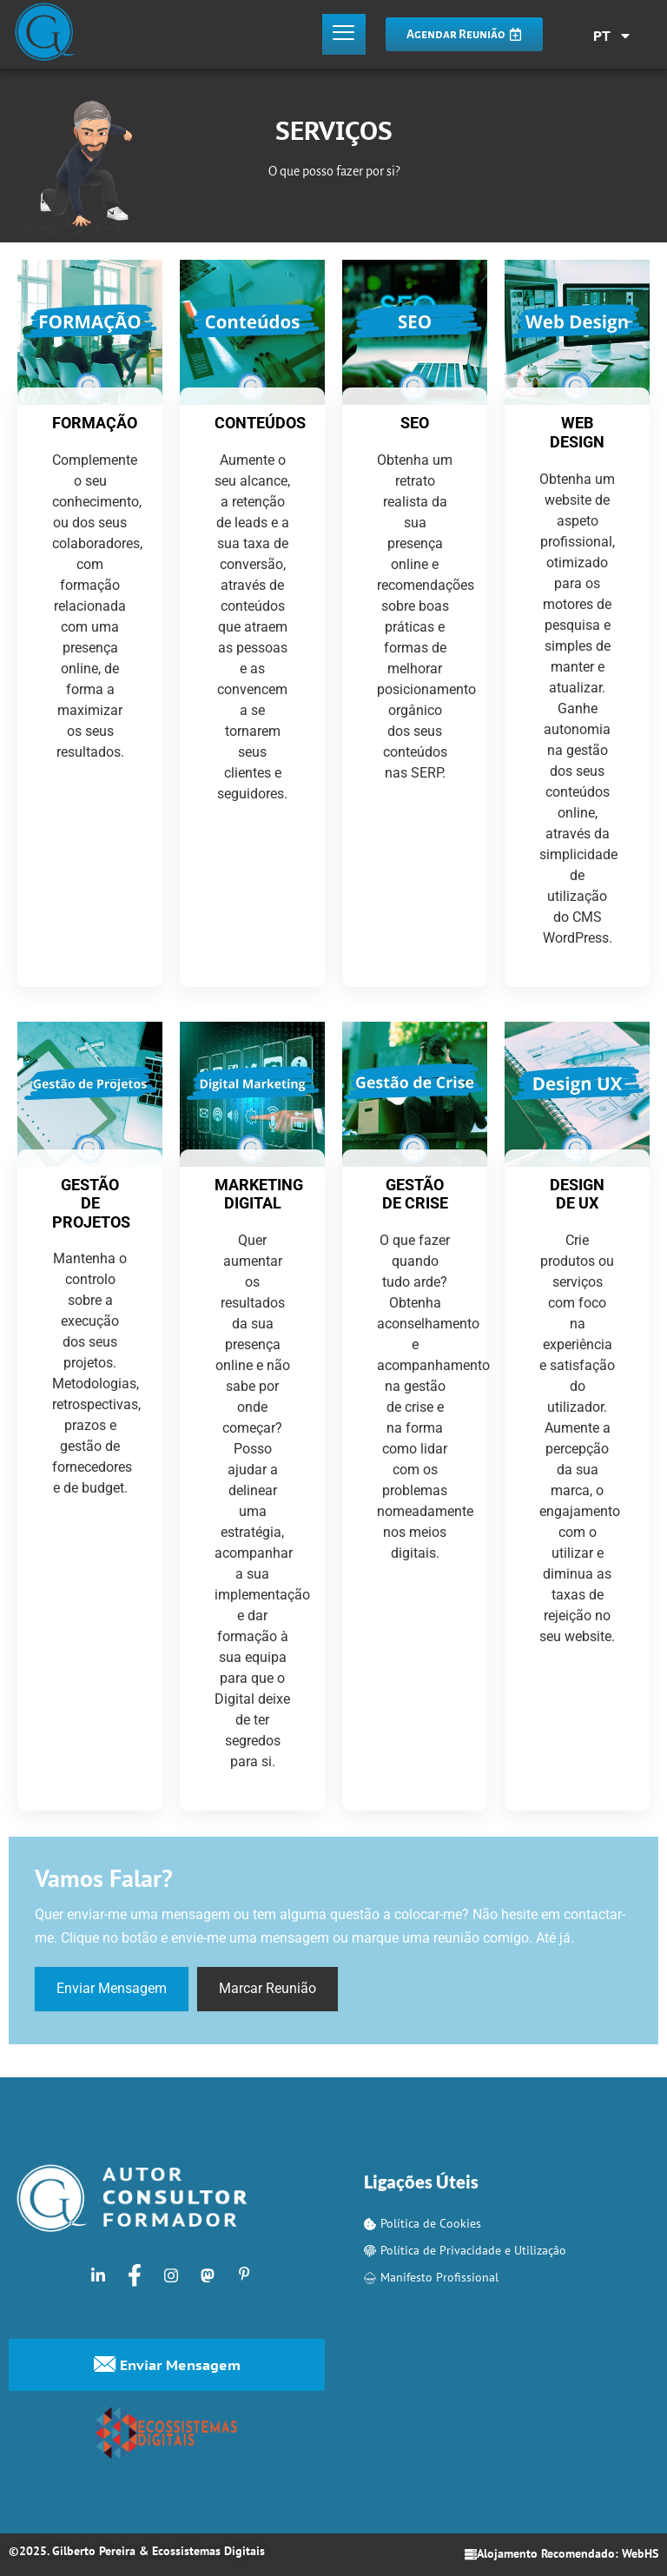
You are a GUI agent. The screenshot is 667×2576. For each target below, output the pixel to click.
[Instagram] (171, 2274)
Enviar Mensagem (111, 1989)
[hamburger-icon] (344, 35)
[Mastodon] (207, 2274)
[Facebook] (134, 2274)
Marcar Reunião (267, 1989)
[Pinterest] (244, 2274)
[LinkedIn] (98, 2274)
